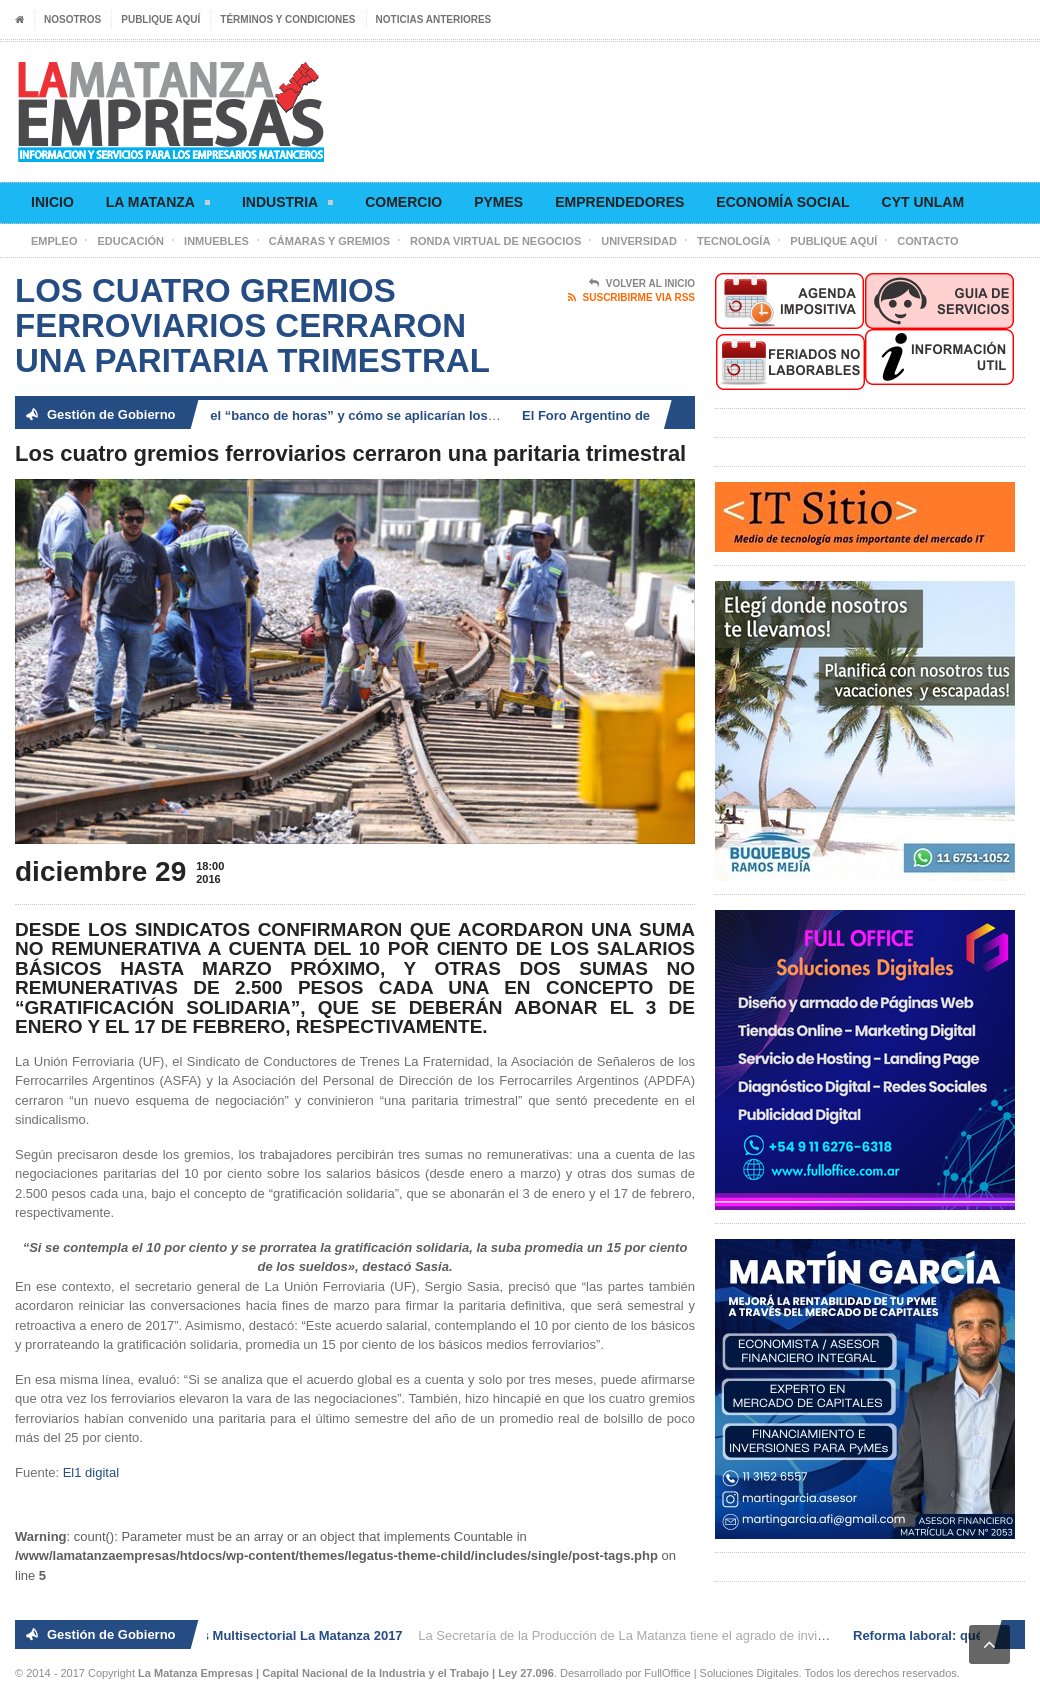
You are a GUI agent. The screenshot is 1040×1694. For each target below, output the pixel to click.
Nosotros (72, 19)
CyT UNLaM (923, 202)
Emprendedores (619, 202)
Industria (287, 205)
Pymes (498, 202)
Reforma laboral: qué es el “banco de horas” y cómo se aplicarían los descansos (313, 415)
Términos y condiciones (287, 19)
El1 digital (91, 1472)
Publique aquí (160, 19)
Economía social (782, 202)
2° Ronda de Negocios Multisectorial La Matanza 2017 (240, 1635)
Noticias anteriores (434, 19)
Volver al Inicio (642, 284)
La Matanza (158, 205)
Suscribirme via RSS (631, 298)
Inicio (52, 202)
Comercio (403, 202)
